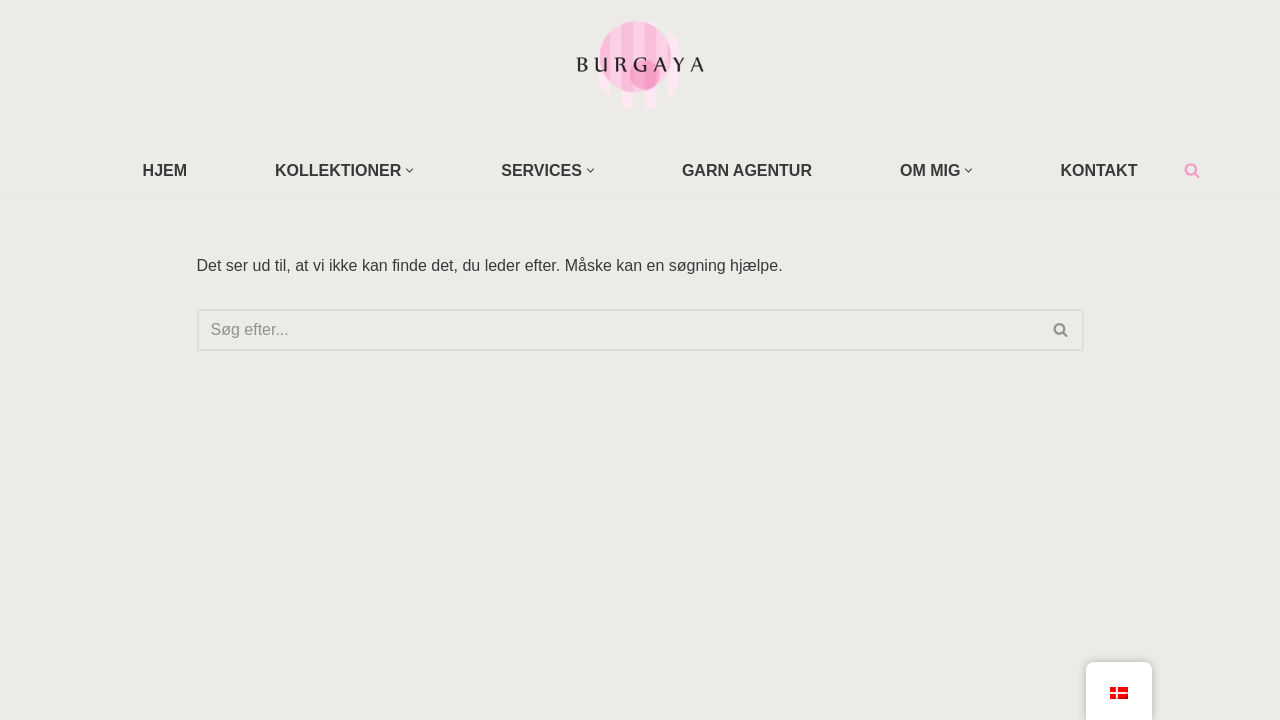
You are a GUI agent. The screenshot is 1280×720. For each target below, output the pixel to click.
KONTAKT (1098, 170)
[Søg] (1192, 170)
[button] (409, 170)
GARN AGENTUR (747, 170)
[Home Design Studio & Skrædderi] (640, 64)
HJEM (165, 170)
